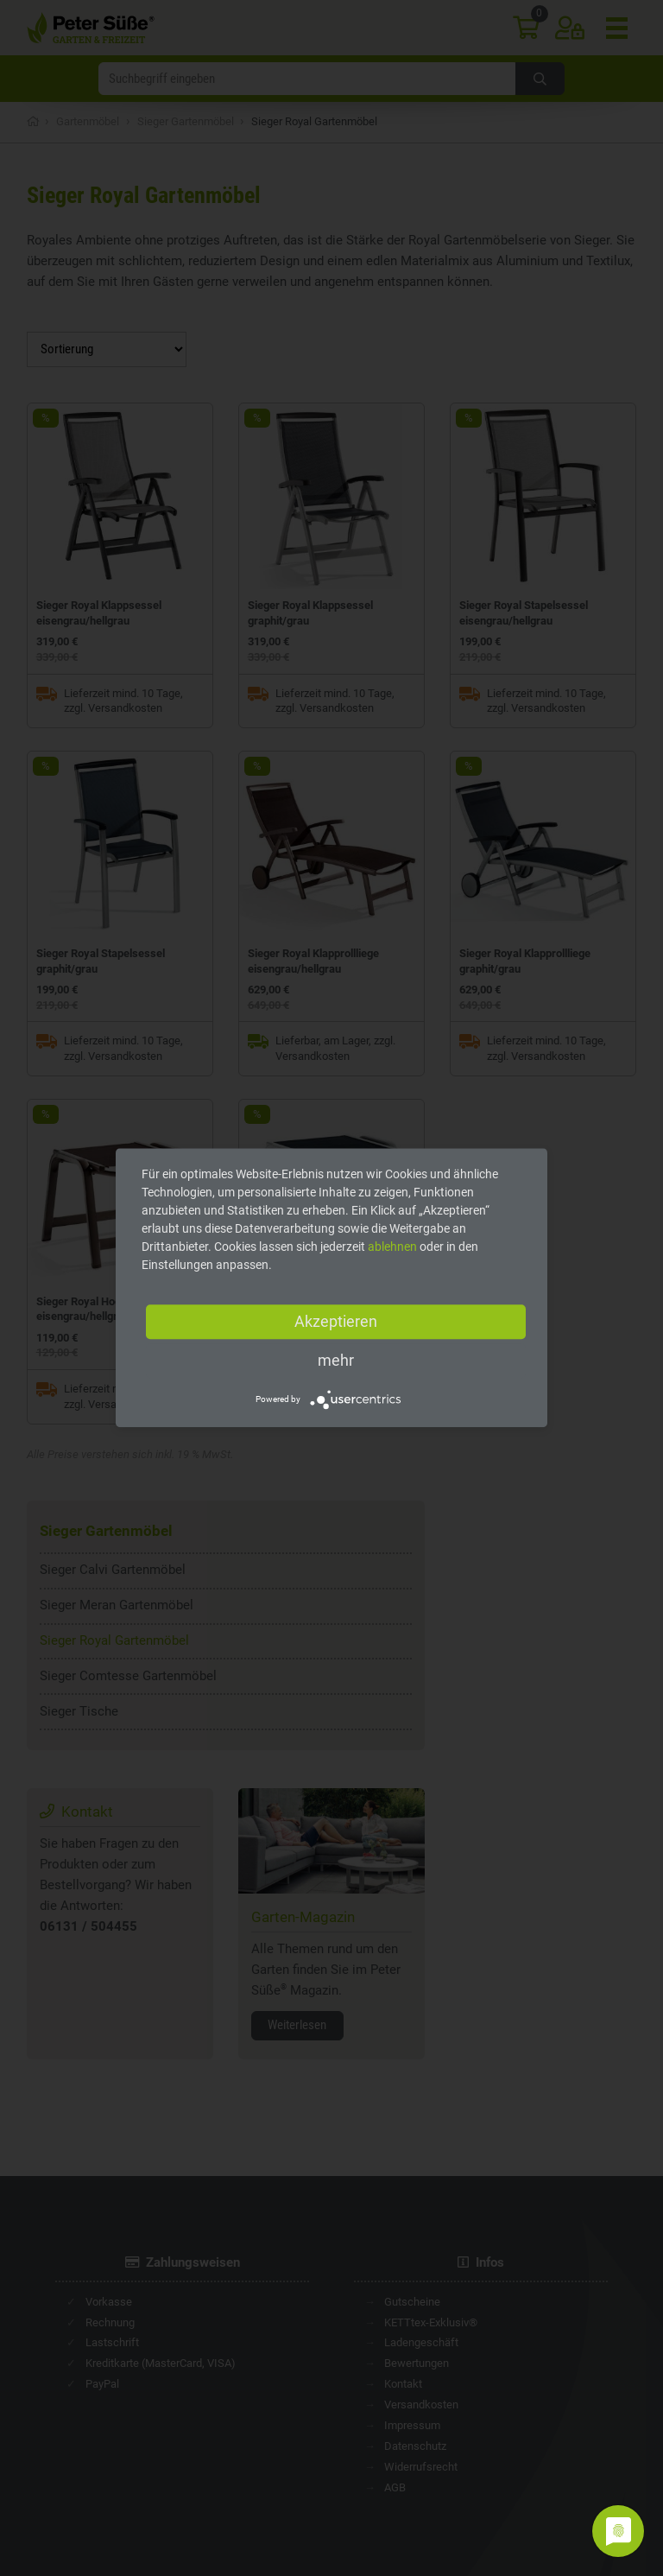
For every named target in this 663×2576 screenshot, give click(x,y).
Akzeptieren (335, 1321)
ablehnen (392, 1246)
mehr (336, 1360)
